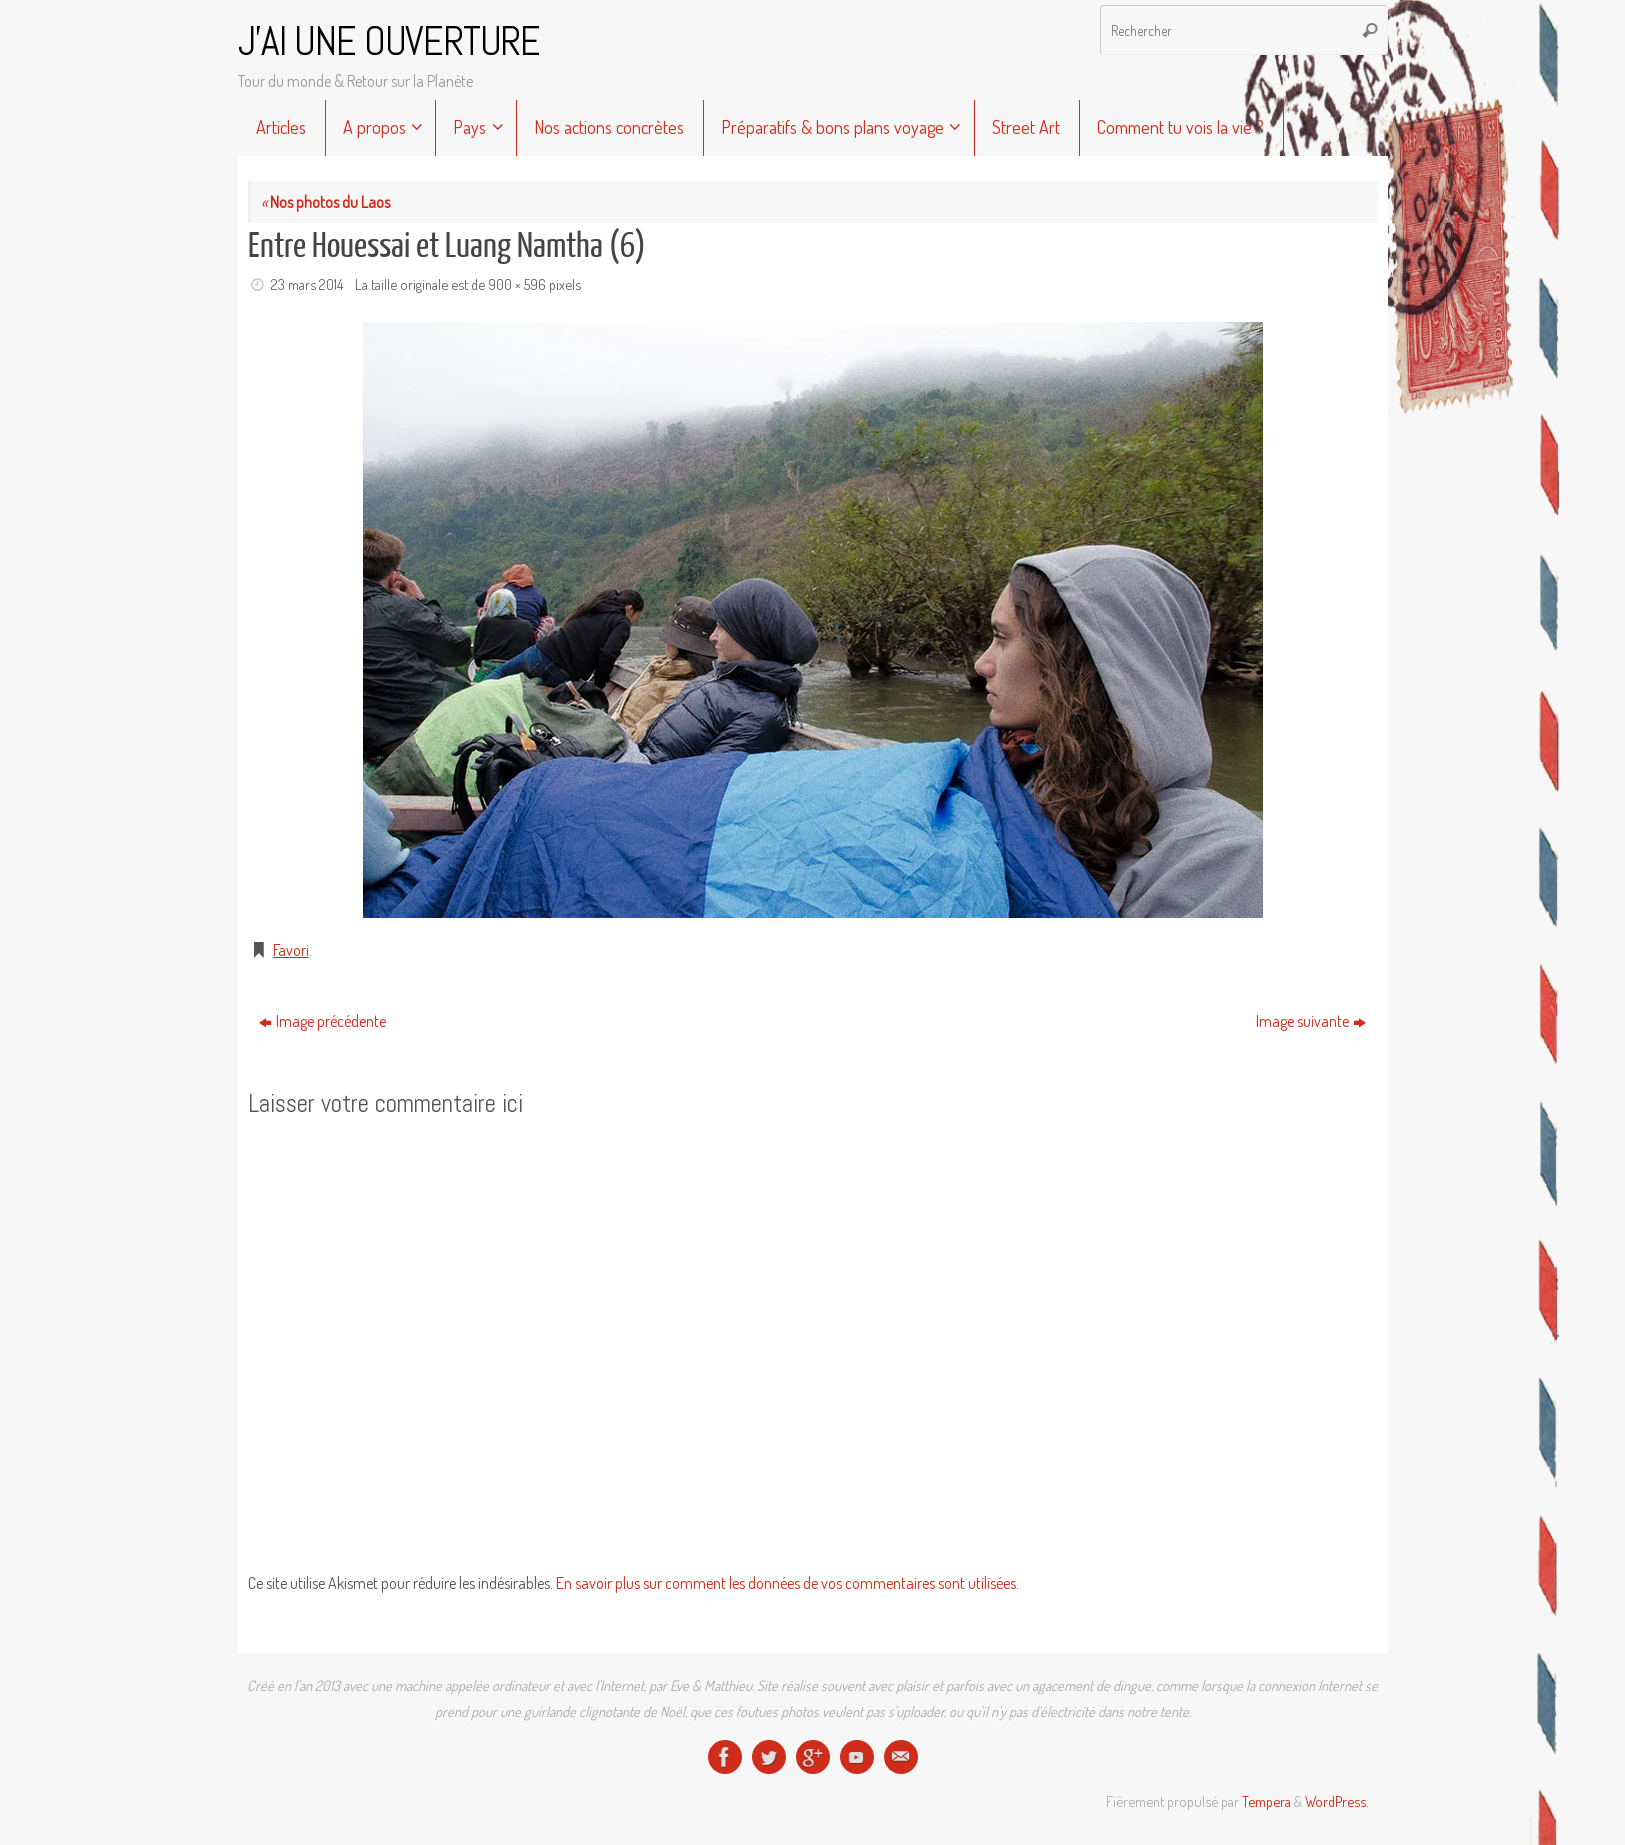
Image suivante (1311, 1021)
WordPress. (1336, 1801)
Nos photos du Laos (325, 202)
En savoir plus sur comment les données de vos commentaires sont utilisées (786, 1583)
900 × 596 (517, 284)
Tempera (1266, 1801)
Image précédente (322, 1021)
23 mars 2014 (307, 284)
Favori (291, 950)
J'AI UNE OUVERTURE (389, 42)
